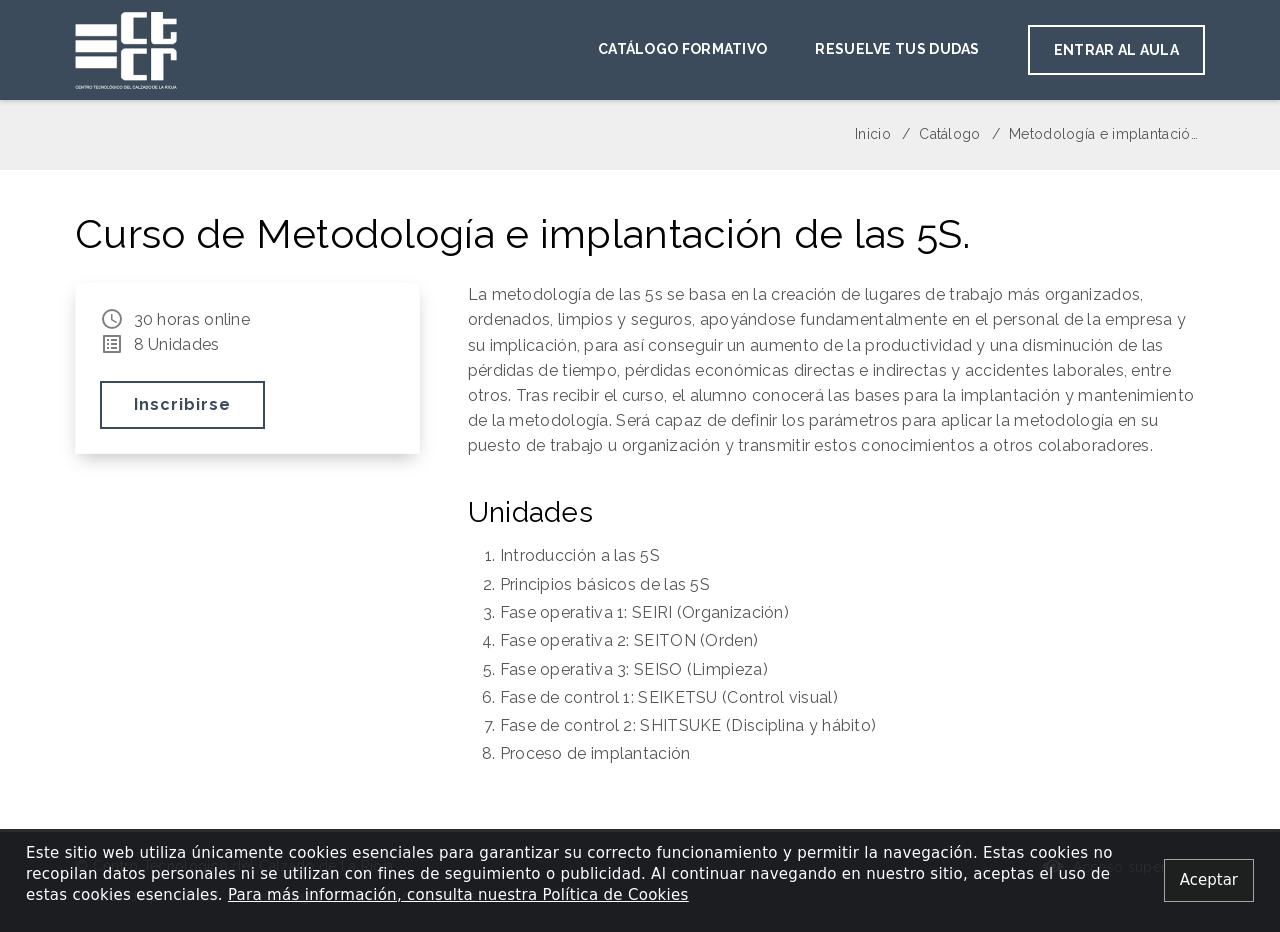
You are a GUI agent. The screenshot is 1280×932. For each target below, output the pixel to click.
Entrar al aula (1116, 50)
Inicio (873, 134)
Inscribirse (182, 405)
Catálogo (949, 134)
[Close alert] (1209, 880)
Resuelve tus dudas (897, 49)
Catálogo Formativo (682, 49)
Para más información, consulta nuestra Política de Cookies (458, 895)
